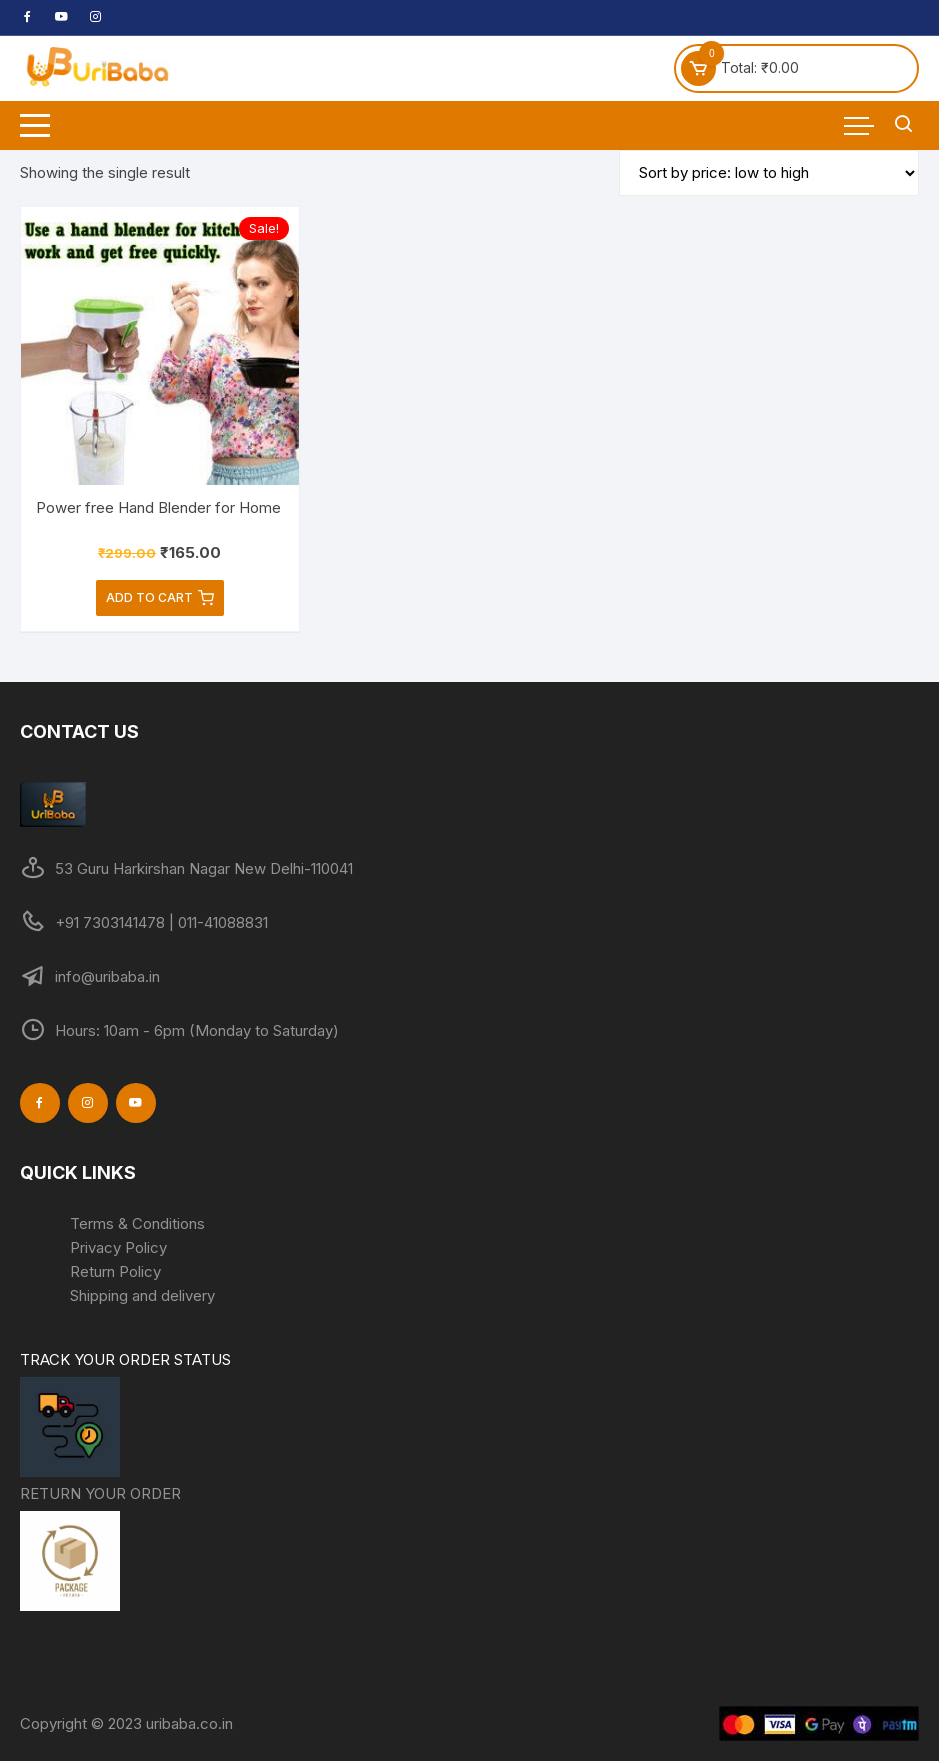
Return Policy (115, 1271)
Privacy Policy (118, 1247)
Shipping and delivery (142, 1295)
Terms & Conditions (137, 1223)
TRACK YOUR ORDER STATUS (125, 1416)
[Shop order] (769, 173)
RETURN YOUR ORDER (100, 1550)
